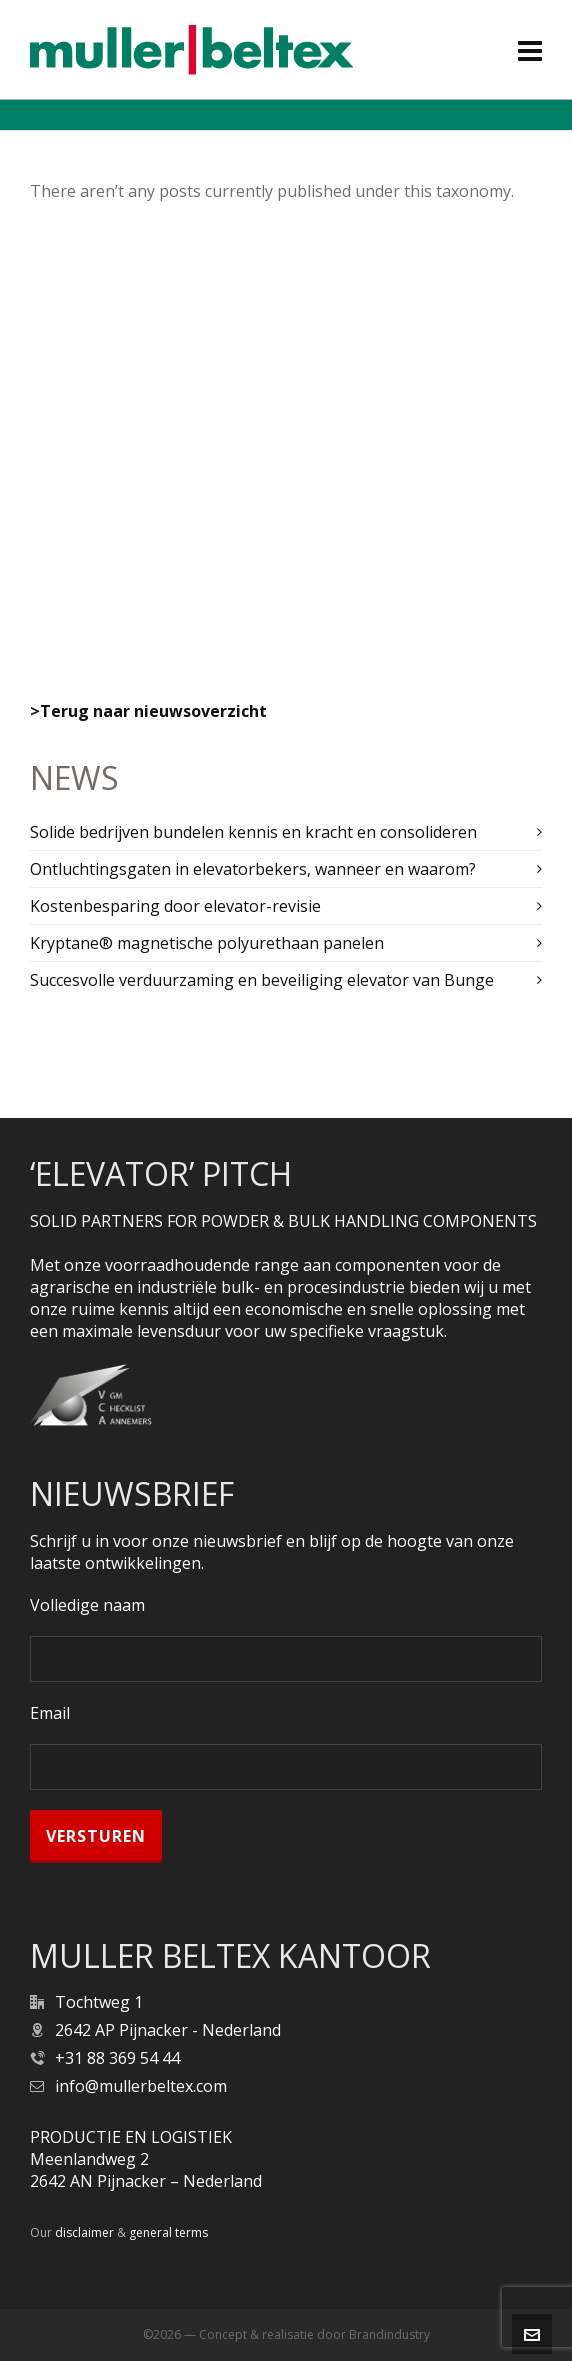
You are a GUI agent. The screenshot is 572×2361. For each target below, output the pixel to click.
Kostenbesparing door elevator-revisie (175, 906)
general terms (168, 2232)
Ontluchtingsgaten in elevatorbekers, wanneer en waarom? (253, 869)
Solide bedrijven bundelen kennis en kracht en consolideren (253, 832)
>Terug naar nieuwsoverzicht (148, 711)
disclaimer (84, 2232)
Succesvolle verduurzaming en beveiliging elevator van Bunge (262, 980)
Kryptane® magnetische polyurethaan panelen (207, 943)
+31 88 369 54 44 (117, 2058)
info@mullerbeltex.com (141, 2086)
